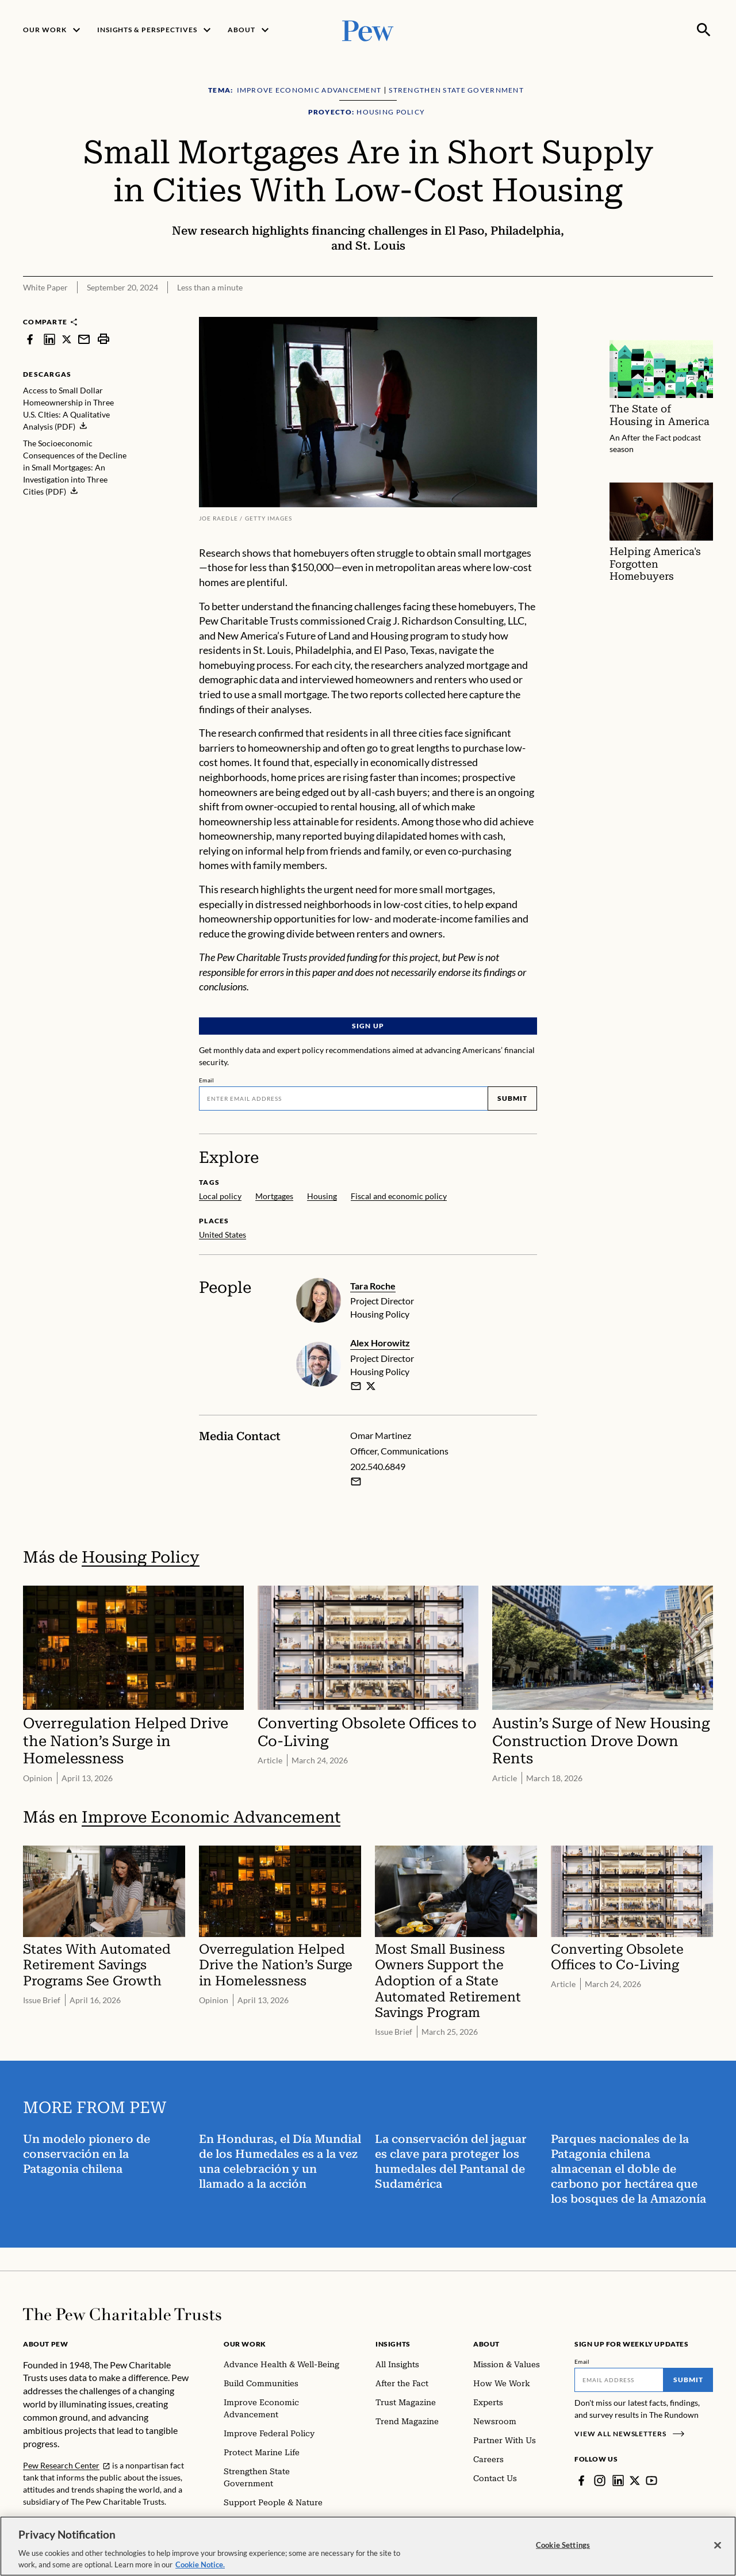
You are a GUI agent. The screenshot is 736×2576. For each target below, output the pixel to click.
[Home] (122, 2314)
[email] (356, 1386)
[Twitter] (635, 2480)
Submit (512, 1098)
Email (206, 1080)
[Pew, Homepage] (368, 29)
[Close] (717, 2550)
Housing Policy (141, 1557)
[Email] (343, 1098)
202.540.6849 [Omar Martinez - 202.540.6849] (377, 1466)
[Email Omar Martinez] (356, 1481)
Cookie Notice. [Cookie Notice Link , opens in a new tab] (200, 2569)
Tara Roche (373, 1285)
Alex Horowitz (380, 1342)
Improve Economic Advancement (211, 1817)
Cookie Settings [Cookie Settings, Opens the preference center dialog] (563, 2550)
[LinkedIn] (618, 2480)
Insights (393, 2344)
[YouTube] (651, 2480)
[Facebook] (581, 2480)
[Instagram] (600, 2480)
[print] (103, 339)
